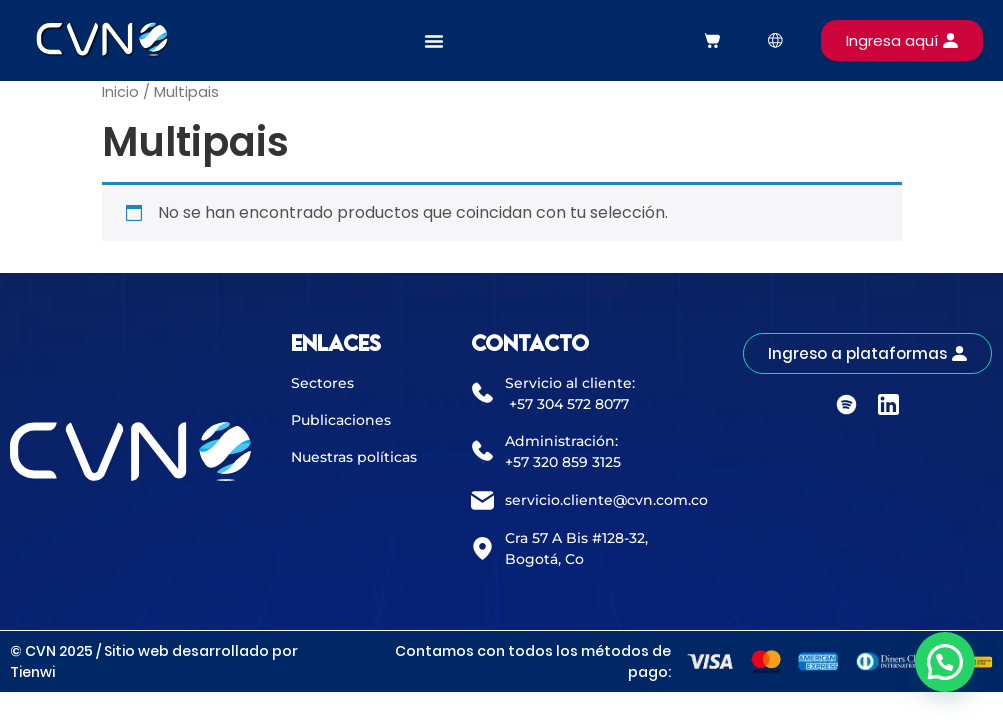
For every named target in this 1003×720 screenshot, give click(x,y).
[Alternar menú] (434, 41)
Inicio (120, 92)
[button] (945, 662)
